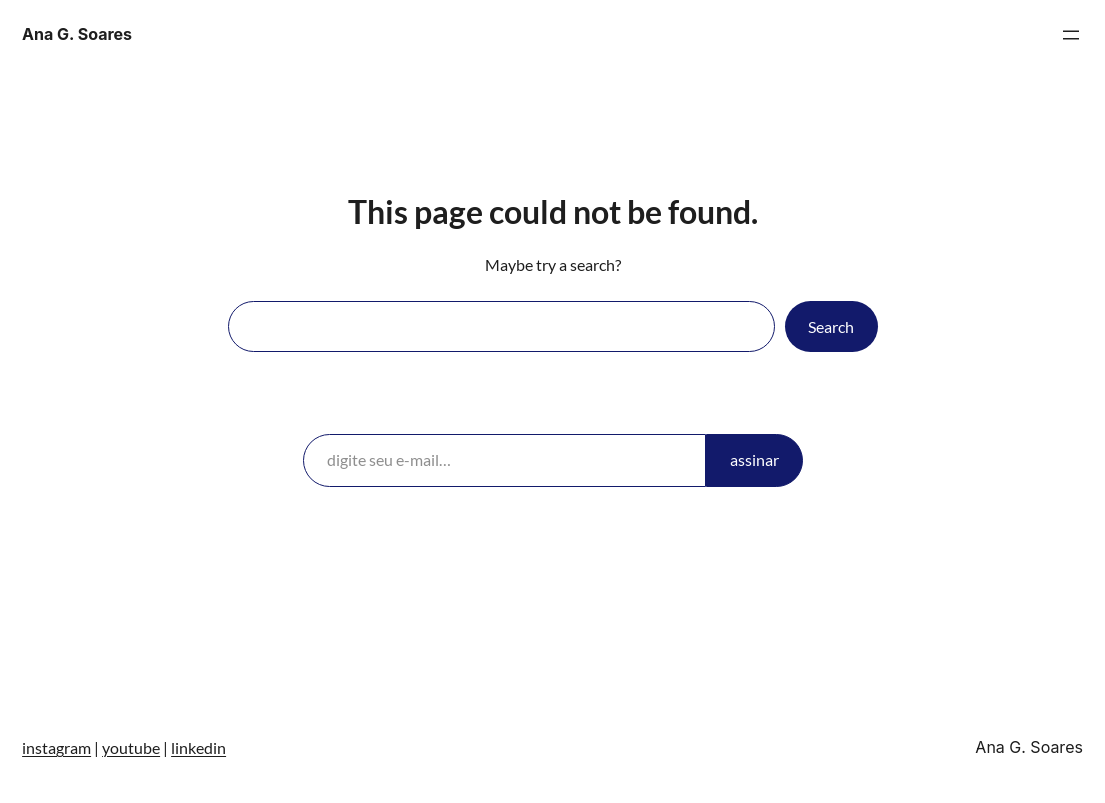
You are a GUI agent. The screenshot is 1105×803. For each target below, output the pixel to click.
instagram (56, 747)
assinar (754, 459)
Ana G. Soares (77, 34)
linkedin (198, 747)
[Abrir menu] (1071, 35)
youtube (131, 747)
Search (831, 326)
